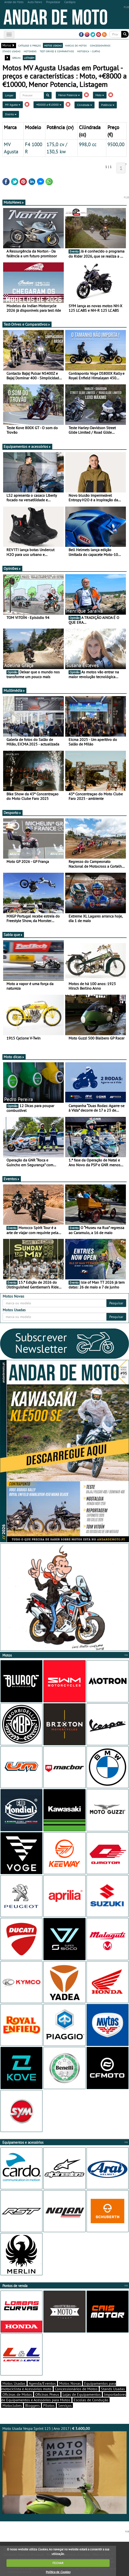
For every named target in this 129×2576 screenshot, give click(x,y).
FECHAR (58, 2563)
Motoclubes (12, 2405)
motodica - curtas (88, 51)
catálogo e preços (29, 45)
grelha (16, 57)
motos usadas (53, 45)
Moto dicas (14, 1056)
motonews (30, 51)
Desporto (12, 812)
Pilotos (49, 2405)
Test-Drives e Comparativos (27, 324)
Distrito (11, 114)
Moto (99, 95)
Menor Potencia (69, 95)
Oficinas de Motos (17, 2394)
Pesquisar (116, 1303)
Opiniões (12, 568)
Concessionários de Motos (76, 2388)
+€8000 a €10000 (48, 104)
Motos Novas (70, 2383)
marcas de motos (76, 45)
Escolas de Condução (91, 2399)
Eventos (12, 1178)
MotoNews (14, 202)
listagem (29, 57)
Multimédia (14, 690)
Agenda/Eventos (42, 2383)
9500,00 (115, 144)
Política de (58, 2572)
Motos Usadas (13, 2383)
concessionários (100, 45)
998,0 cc (87, 144)
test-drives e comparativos (57, 51)
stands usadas (11, 51)
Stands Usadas (113, 2388)
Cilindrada (84, 105)
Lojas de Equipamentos (82, 2394)
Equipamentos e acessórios (27, 446)
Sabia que (13, 934)
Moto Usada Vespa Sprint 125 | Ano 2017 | (64, 2470)
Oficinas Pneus (47, 2394)
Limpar (9, 95)
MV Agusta (12, 104)
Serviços (65, 2405)
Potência (107, 105)
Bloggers (32, 2405)
